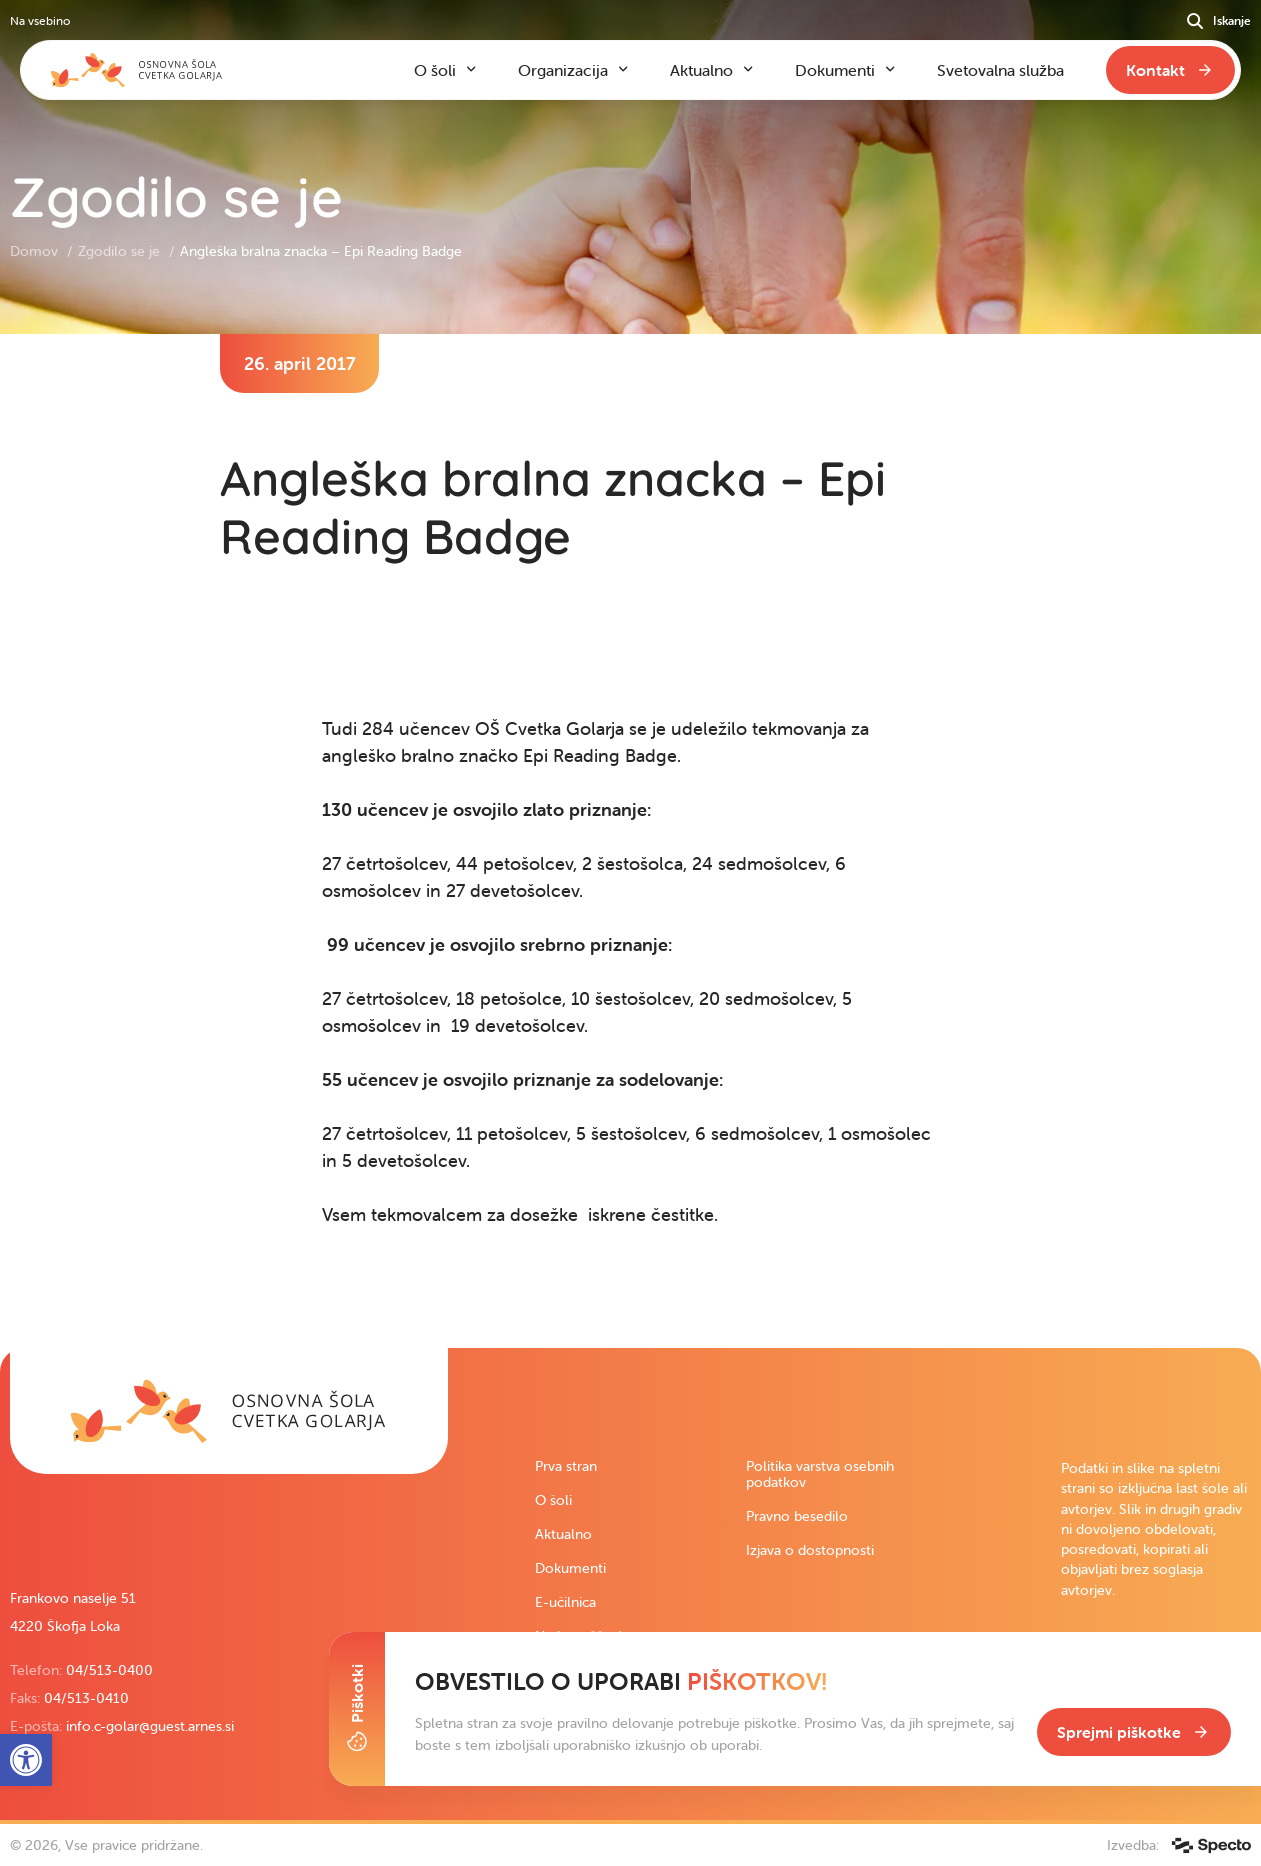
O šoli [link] (553, 1500)
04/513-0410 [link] (86, 1698)
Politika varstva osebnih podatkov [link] (820, 1474)
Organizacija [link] (563, 70)
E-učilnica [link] (565, 1602)
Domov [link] (36, 251)
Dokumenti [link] (570, 1568)
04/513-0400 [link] (109, 1670)
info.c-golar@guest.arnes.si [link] (150, 1726)
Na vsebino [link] (40, 20)
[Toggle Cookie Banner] (357, 1709)
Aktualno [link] (563, 1534)
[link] (229, 1411)
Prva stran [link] (566, 1466)
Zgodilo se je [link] (121, 251)
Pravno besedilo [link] (797, 1516)
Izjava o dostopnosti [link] (810, 1550)
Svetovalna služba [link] (1000, 70)
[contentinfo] (630, 841)
